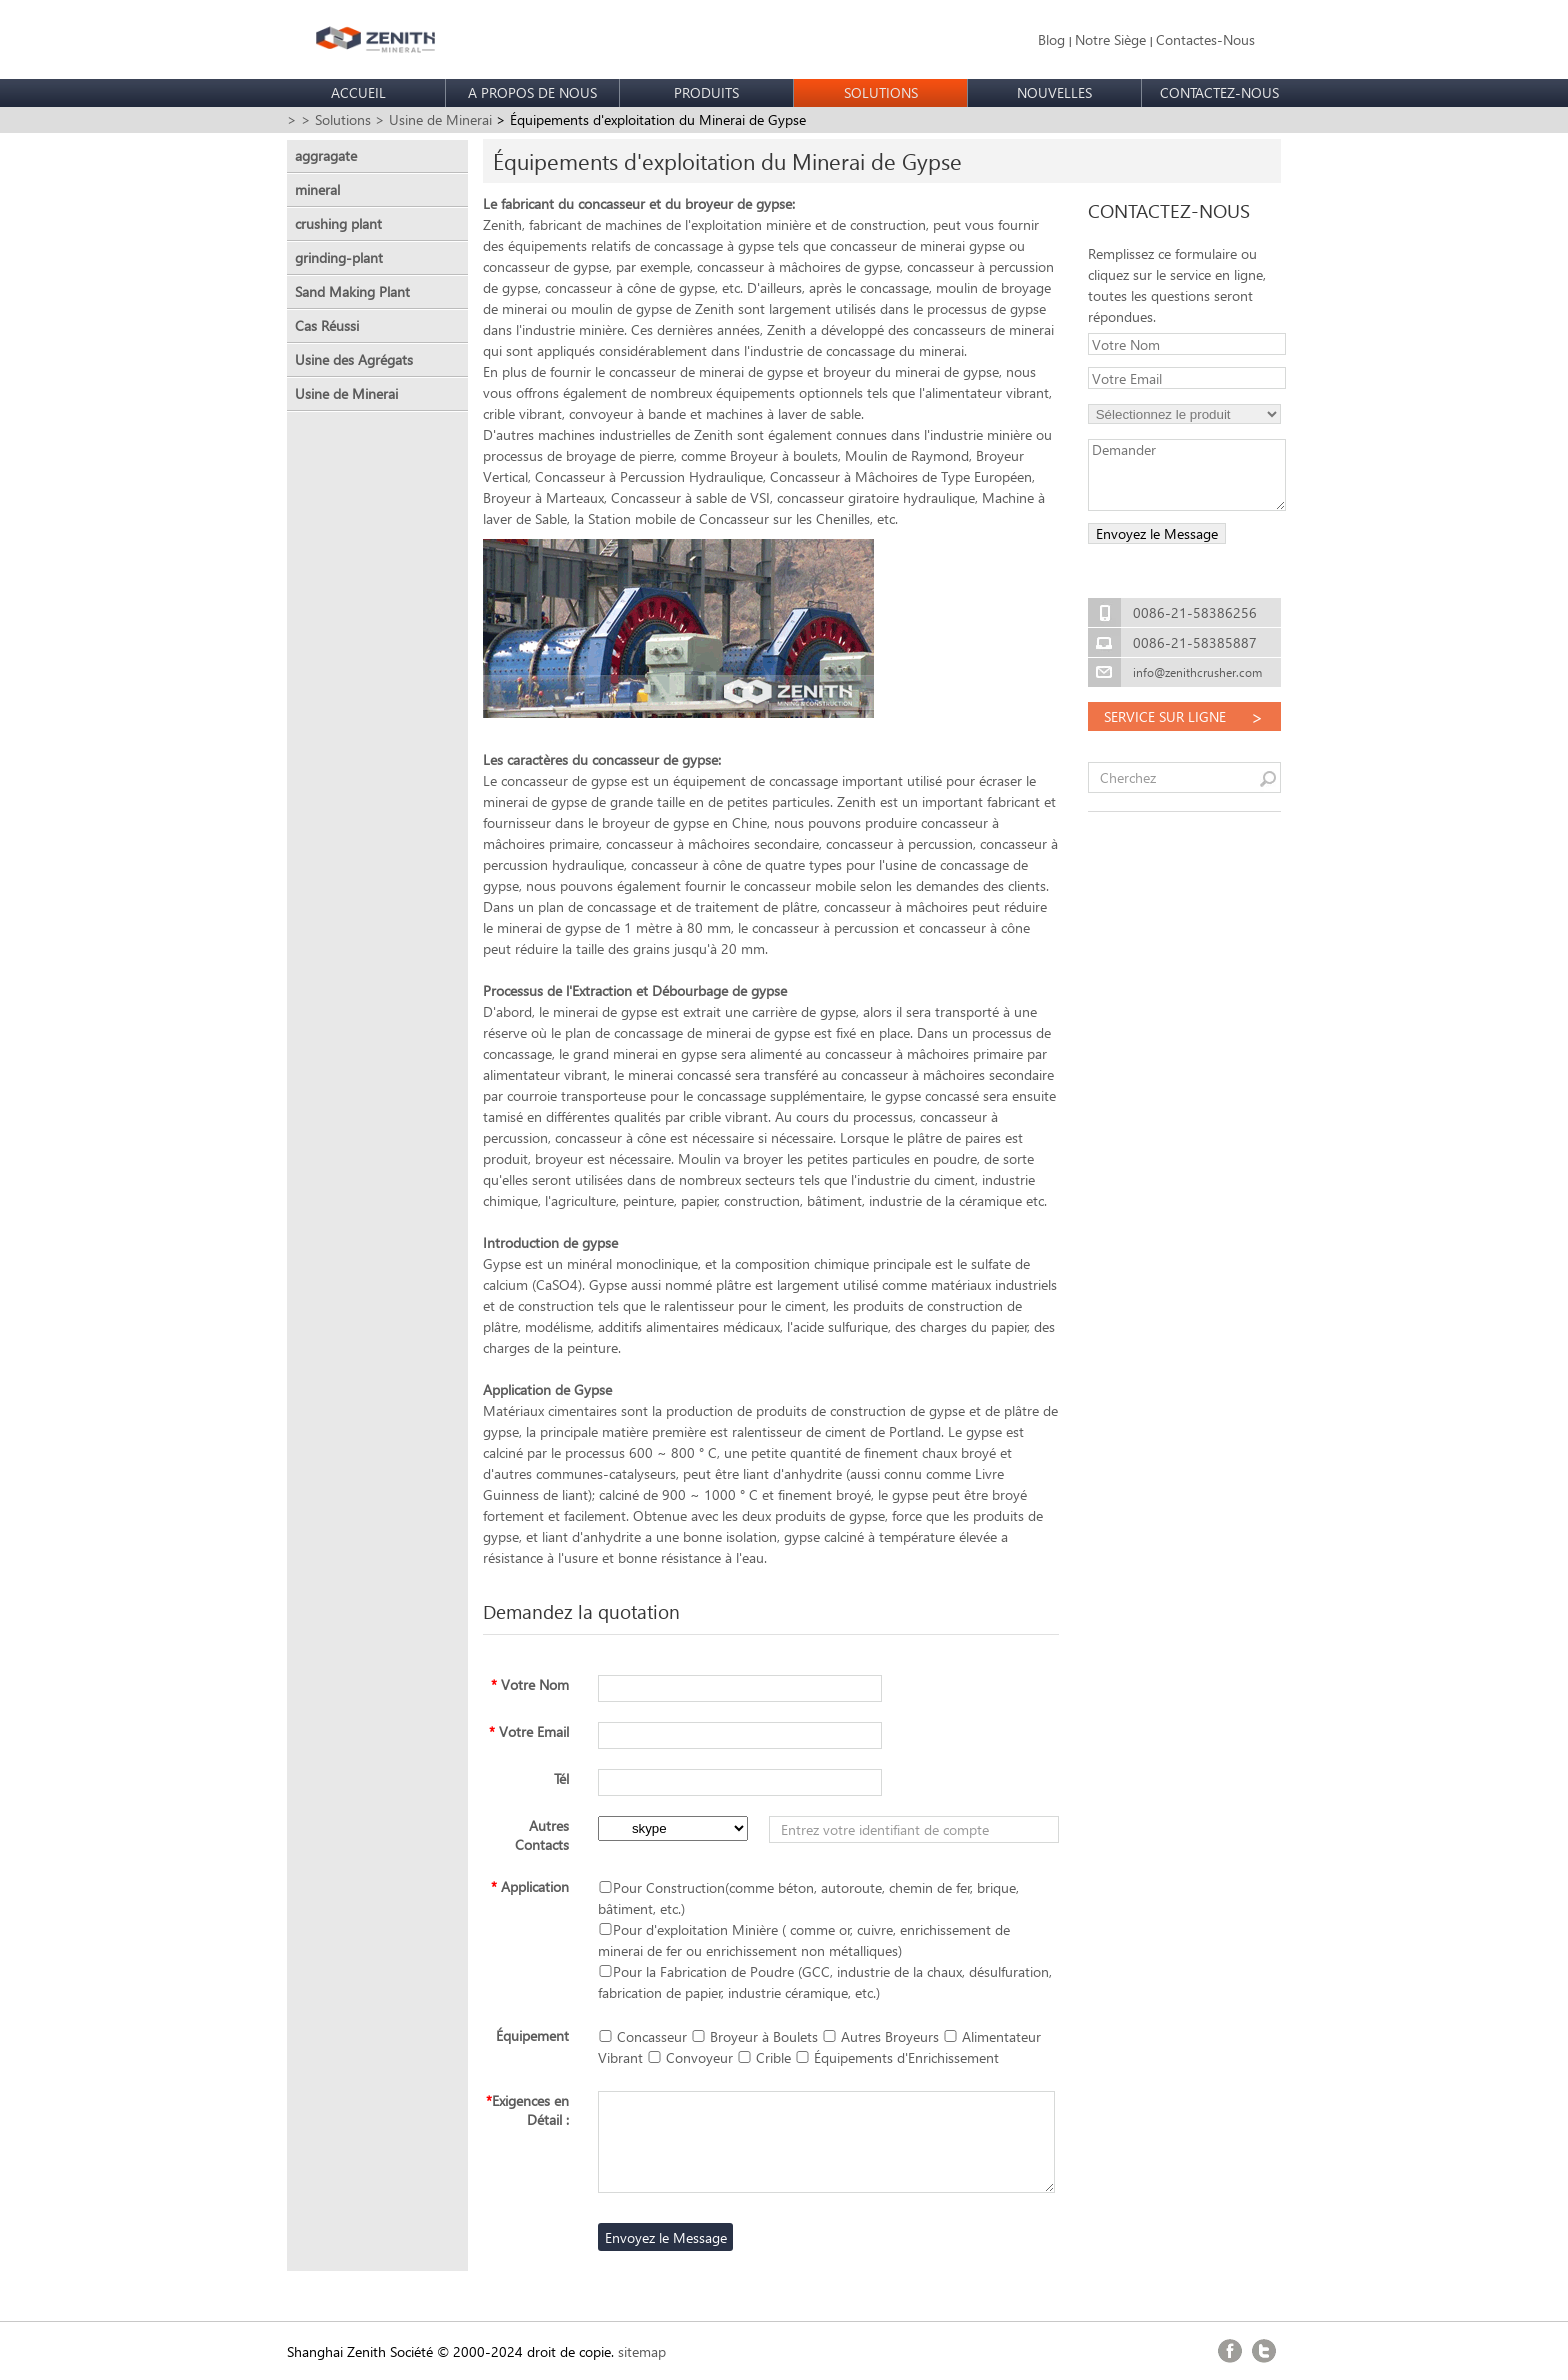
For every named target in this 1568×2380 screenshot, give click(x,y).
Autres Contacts (542, 1835)
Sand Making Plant (352, 291)
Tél (561, 1778)
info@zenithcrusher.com (1197, 672)
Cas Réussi (327, 325)
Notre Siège (1110, 39)
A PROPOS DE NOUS (532, 92)
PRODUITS (706, 92)
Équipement (532, 2035)
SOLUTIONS (881, 92)
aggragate (326, 155)
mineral (317, 189)
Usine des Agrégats (354, 359)
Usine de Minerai (346, 393)
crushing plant (338, 223)
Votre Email (529, 1731)
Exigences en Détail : (527, 2110)
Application (530, 1886)
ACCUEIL (358, 92)
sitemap (642, 2351)
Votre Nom (530, 1684)
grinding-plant (339, 257)
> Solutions (336, 119)
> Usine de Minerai (433, 119)
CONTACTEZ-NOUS (1219, 92)
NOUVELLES (1054, 92)
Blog (1051, 39)
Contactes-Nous (1205, 39)
